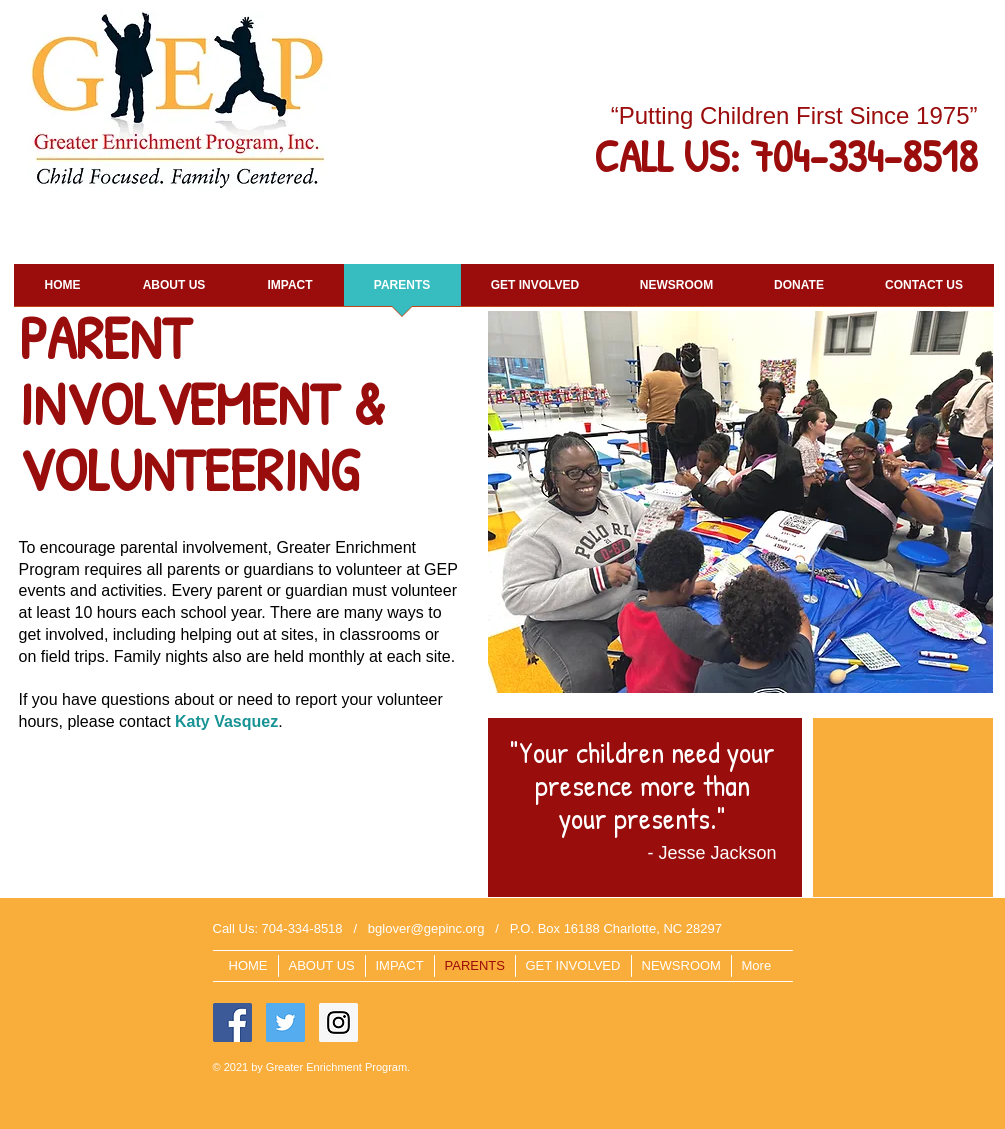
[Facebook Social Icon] (232, 1022)
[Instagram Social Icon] (338, 1022)
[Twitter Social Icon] (285, 1022)
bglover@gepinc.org (426, 928)
